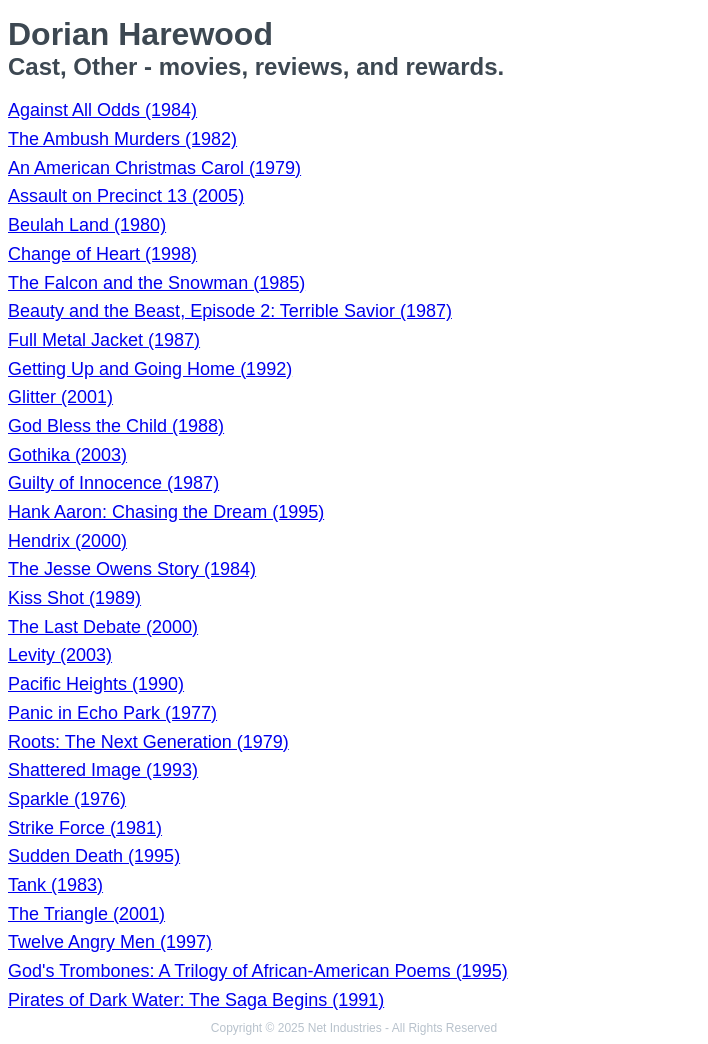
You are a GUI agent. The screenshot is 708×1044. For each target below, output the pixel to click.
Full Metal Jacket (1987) (104, 340)
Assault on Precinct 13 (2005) (126, 196)
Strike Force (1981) (85, 828)
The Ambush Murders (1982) (122, 139)
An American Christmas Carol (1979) (154, 168)
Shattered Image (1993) (103, 770)
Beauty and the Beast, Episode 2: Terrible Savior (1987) (230, 311)
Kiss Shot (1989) (74, 598)
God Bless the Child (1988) (116, 426)
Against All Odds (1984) (102, 110)
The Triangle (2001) (86, 914)
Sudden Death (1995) (94, 856)
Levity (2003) (60, 655)
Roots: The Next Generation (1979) (148, 742)
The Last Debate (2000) (103, 627)
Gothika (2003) (67, 455)
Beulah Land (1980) (87, 225)
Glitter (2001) (60, 397)
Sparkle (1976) (67, 799)
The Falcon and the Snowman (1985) (156, 283)
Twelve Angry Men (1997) (110, 942)
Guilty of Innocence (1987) (113, 483)
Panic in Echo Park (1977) (112, 713)
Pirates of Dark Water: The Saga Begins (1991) (196, 1000)
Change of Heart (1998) (102, 254)
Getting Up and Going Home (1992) (150, 369)
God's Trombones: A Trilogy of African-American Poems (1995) (258, 971)
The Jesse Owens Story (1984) (132, 569)
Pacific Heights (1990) (96, 684)
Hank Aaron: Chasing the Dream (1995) (166, 512)
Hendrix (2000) (67, 541)
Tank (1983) (55, 885)
